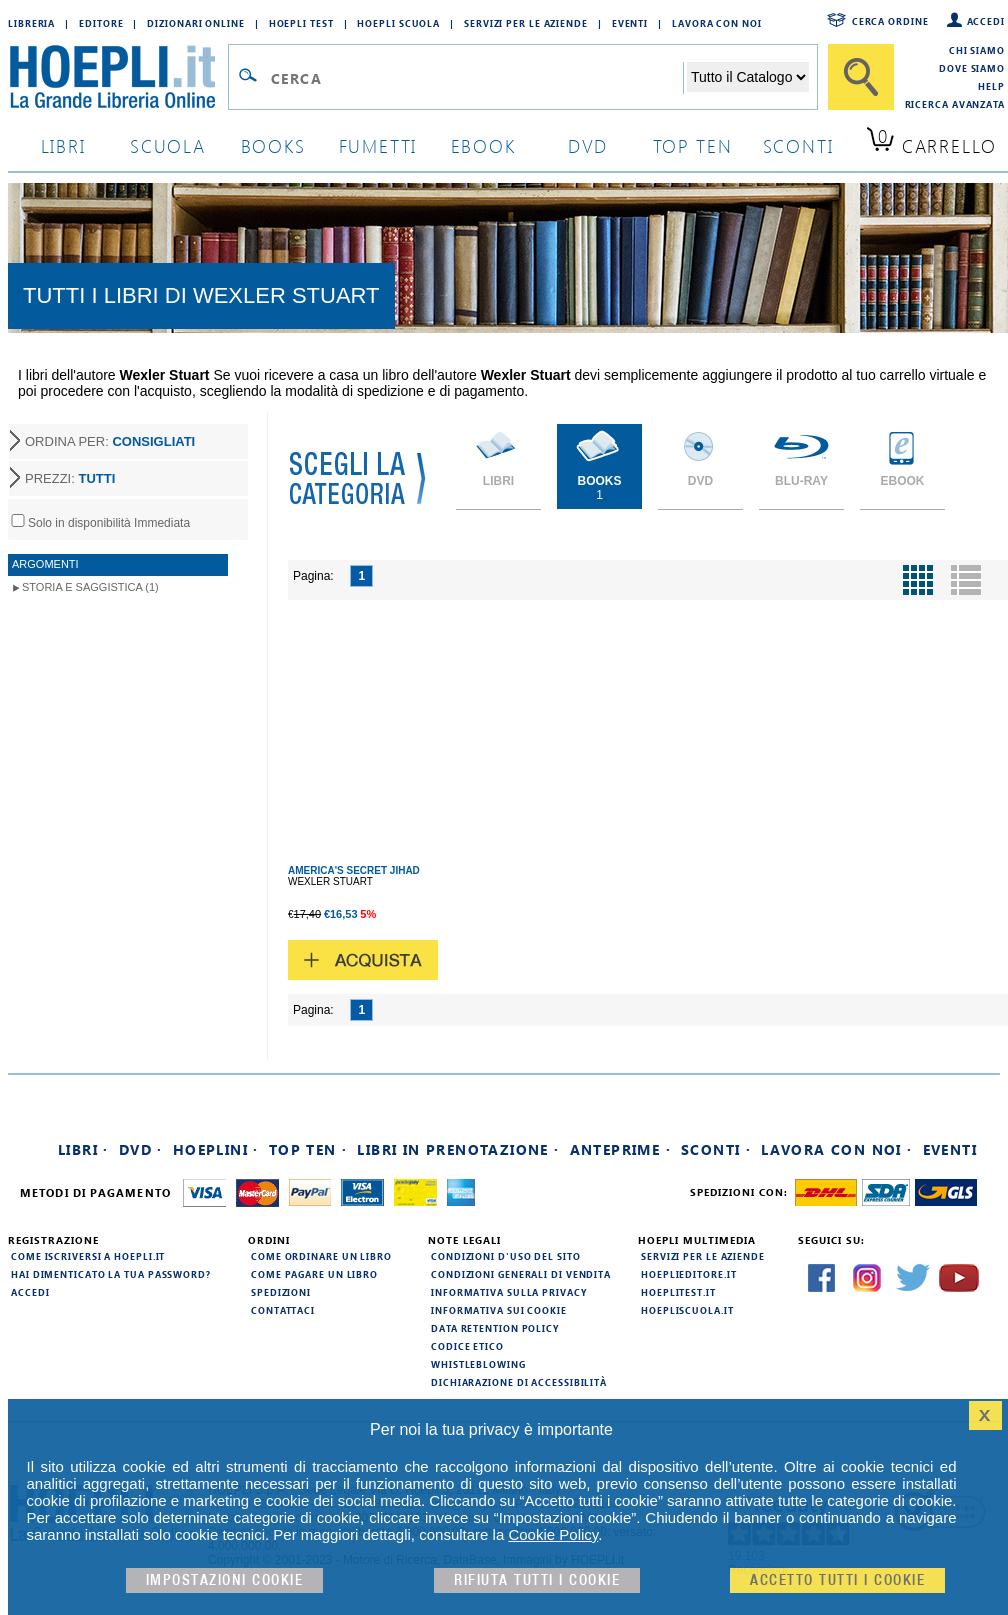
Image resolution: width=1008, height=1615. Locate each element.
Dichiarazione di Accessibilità (519, 1382)
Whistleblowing (478, 1364)
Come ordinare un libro (321, 1256)
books (273, 145)
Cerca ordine (890, 21)
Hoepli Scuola (398, 23)
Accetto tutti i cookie (837, 1580)
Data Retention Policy (495, 1328)
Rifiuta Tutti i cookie (537, 1580)
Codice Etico (467, 1346)
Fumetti (378, 145)
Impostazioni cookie (225, 1580)
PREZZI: (70, 478)
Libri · (83, 1149)
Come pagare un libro (314, 1274)
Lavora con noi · (836, 1149)
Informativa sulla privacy (509, 1292)
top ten (693, 145)
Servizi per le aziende (526, 23)
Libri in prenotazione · (458, 1149)
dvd (588, 145)
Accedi (986, 21)
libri (63, 145)
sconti (798, 145)
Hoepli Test (301, 23)
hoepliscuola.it (687, 1310)
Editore (101, 23)
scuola (168, 145)
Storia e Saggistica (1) (90, 587)
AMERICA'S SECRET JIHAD (354, 870)
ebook (483, 145)
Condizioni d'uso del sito (506, 1256)
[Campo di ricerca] (476, 78)
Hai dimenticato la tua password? (111, 1274)
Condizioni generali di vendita (521, 1274)
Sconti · (716, 1149)
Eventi (630, 23)
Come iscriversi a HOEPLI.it (88, 1256)
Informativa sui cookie (499, 1310)
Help (991, 86)
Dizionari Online (195, 23)
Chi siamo (977, 50)
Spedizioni (281, 1292)
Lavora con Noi (717, 23)
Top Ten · (308, 1149)
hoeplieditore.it (688, 1274)
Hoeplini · (216, 1149)
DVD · (141, 1149)
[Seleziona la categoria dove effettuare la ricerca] (748, 77)
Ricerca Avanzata (955, 104)
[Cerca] (861, 77)
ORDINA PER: (110, 441)
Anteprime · (620, 1149)
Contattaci (283, 1310)
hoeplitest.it (678, 1292)
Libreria (31, 23)
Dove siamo (972, 68)
